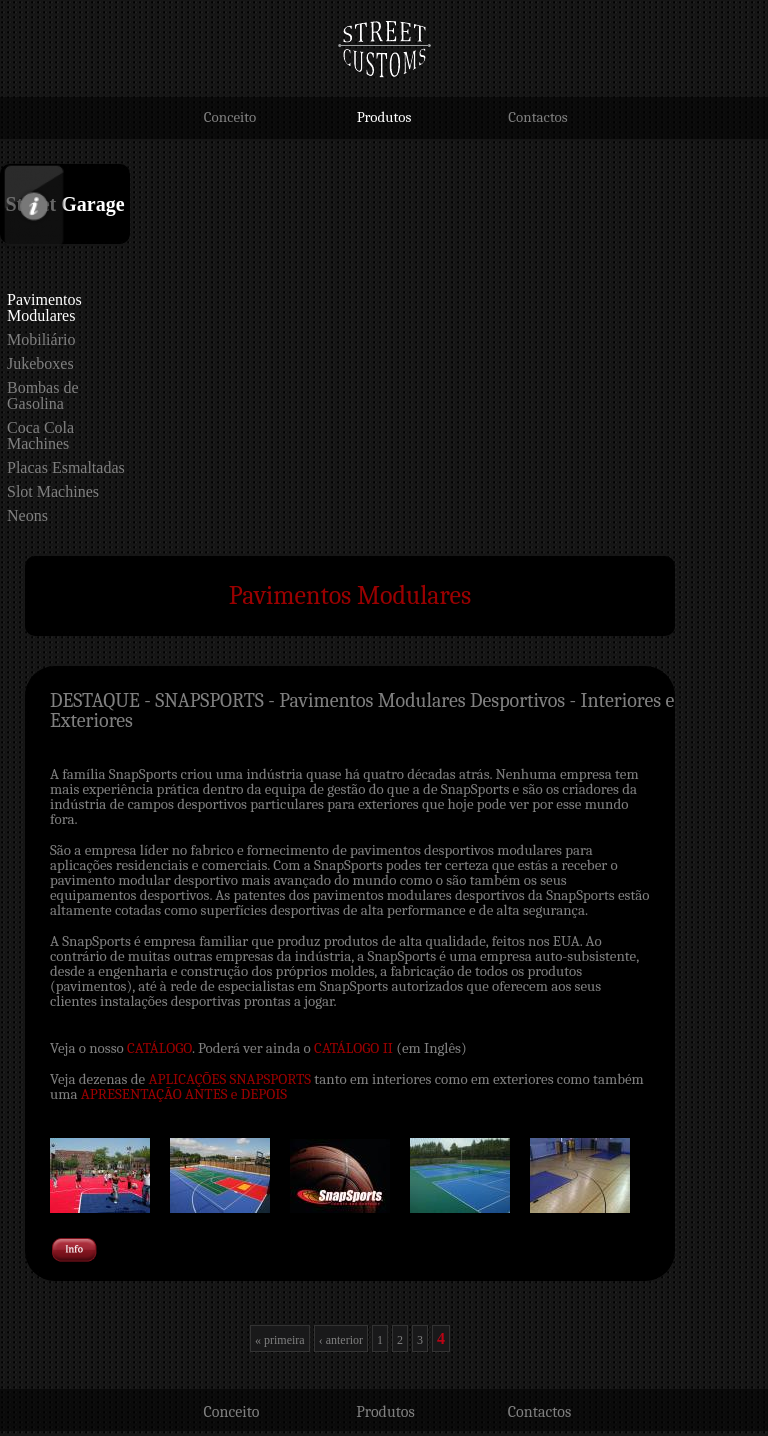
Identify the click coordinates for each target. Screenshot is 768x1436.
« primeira (280, 1340)
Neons (27, 515)
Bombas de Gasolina (43, 395)
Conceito (230, 117)
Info (13, 169)
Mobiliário (41, 339)
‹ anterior (341, 1340)
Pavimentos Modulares (44, 307)
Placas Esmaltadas (66, 467)
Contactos (537, 117)
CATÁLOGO (159, 1048)
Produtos (384, 117)
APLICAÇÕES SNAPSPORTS (230, 1079)
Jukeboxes (40, 363)
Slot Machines (53, 491)
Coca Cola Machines (40, 435)
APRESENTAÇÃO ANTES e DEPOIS (184, 1094)
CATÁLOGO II (353, 1048)
